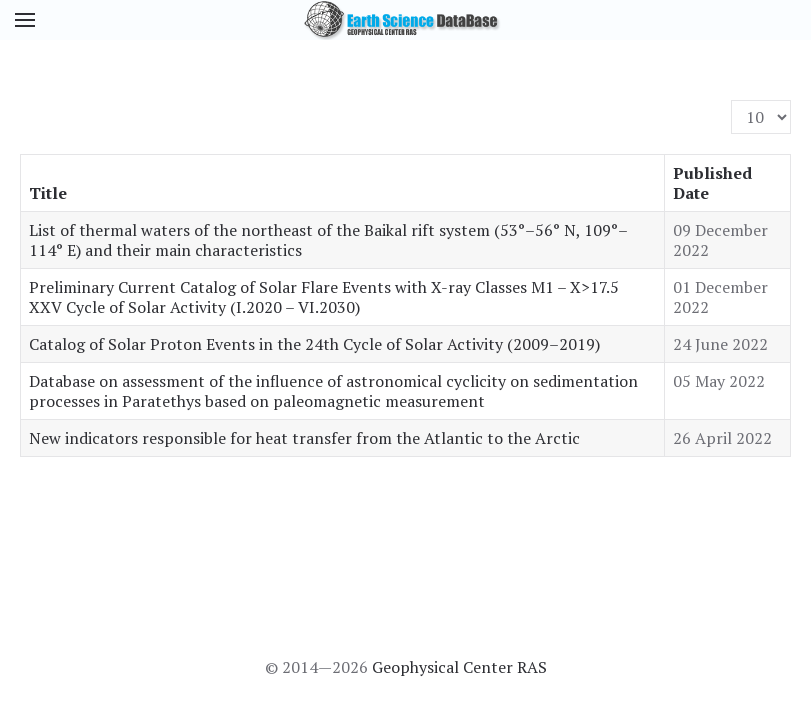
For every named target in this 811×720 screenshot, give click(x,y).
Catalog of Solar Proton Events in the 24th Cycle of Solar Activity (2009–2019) (314, 344)
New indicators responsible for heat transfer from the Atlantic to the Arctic (304, 438)
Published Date (712, 183)
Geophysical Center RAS (459, 667)
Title (48, 193)
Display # (731, 100)
